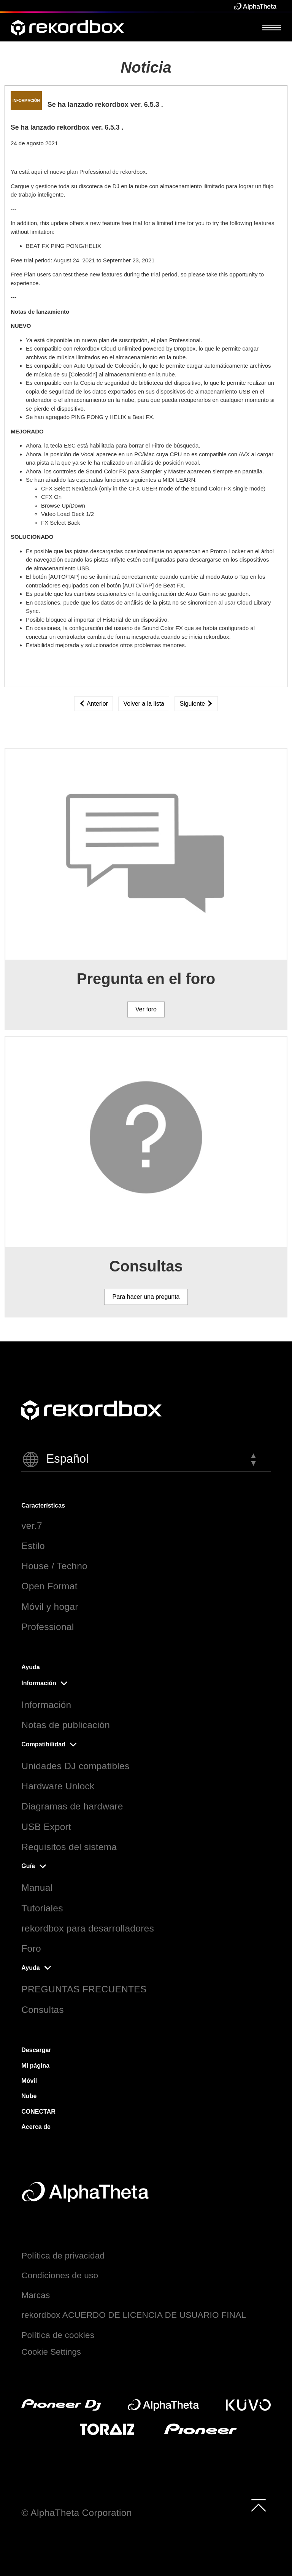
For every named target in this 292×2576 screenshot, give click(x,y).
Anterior (93, 703)
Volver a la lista (143, 703)
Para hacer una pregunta (145, 1297)
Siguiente (196, 703)
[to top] (258, 2505)
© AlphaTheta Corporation (76, 2513)
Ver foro (146, 1009)
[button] (145, 1459)
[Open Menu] (271, 27)
